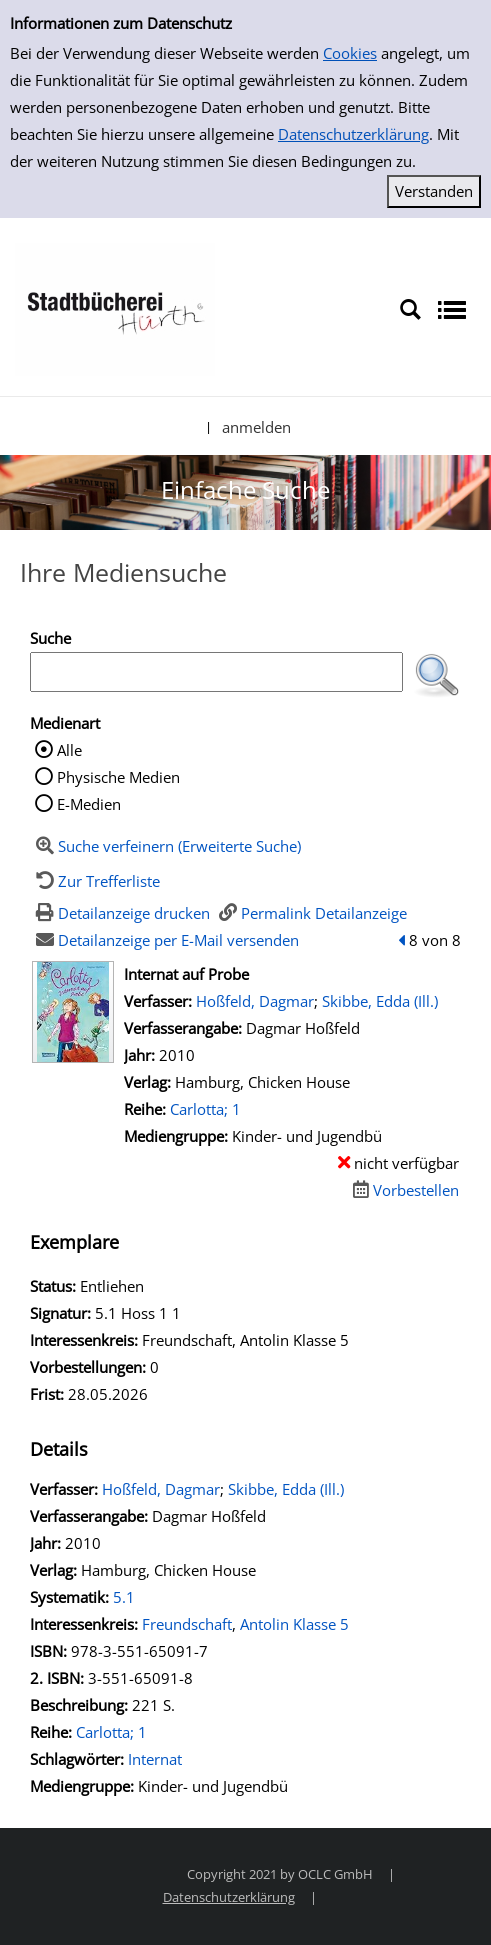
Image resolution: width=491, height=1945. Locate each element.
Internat (155, 1759)
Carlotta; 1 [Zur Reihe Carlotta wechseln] (205, 1109)
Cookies (350, 53)
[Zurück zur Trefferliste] (95, 881)
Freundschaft (187, 1624)
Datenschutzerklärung (353, 134)
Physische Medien (118, 777)
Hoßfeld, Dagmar (255, 1001)
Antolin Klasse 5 (294, 1624)
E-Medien (89, 804)
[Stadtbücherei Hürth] (115, 308)
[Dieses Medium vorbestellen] (403, 1190)
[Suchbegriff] (216, 672)
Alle (69, 750)
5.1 (124, 1597)
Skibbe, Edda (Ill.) (380, 1001)
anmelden (256, 427)
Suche (50, 638)
